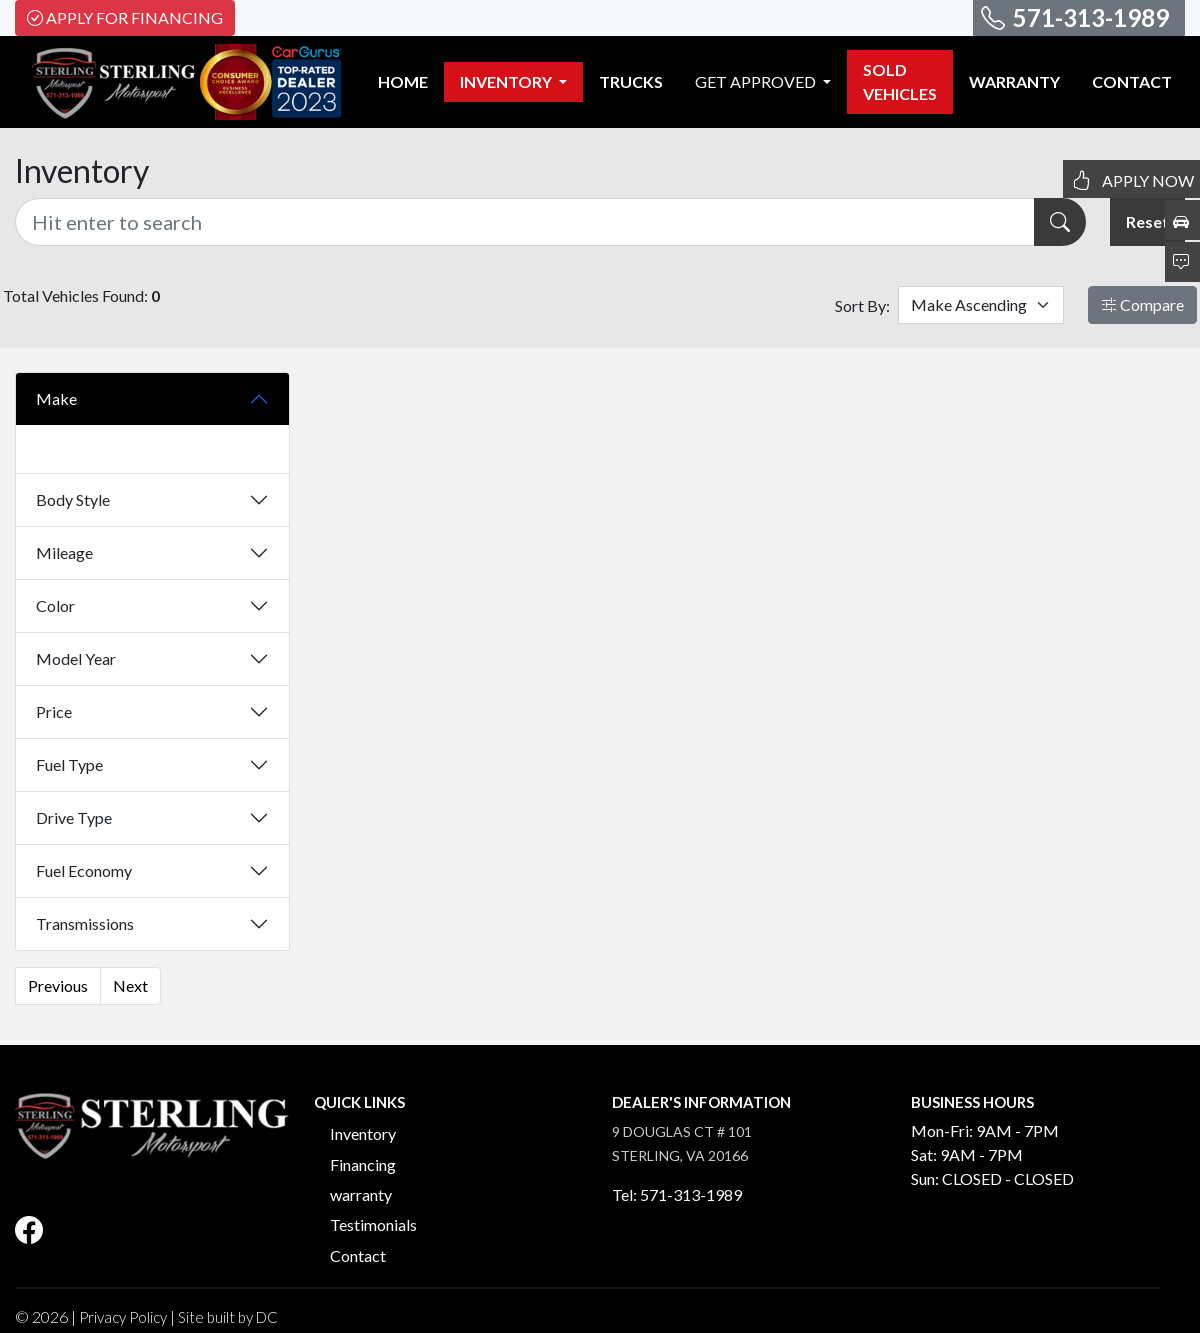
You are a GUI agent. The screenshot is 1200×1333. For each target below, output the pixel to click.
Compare (1142, 304)
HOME (403, 81)
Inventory (363, 1133)
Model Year (76, 658)
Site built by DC (228, 1317)
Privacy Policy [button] (123, 1317)
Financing (363, 1164)
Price (54, 711)
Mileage (64, 552)
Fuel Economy (84, 870)
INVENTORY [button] (507, 81)
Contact (358, 1255)
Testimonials (373, 1224)
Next (130, 985)
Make (56, 398)
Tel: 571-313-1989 (677, 1194)
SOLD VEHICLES (900, 81)
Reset (1147, 221)
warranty (361, 1194)
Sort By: (862, 305)
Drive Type (74, 817)
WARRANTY (1014, 81)
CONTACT (1132, 81)
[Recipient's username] (525, 222)
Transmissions (85, 923)
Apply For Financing (125, 17)
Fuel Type (69, 764)
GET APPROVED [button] (757, 81)
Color (55, 605)
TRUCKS (631, 81)
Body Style (73, 499)
